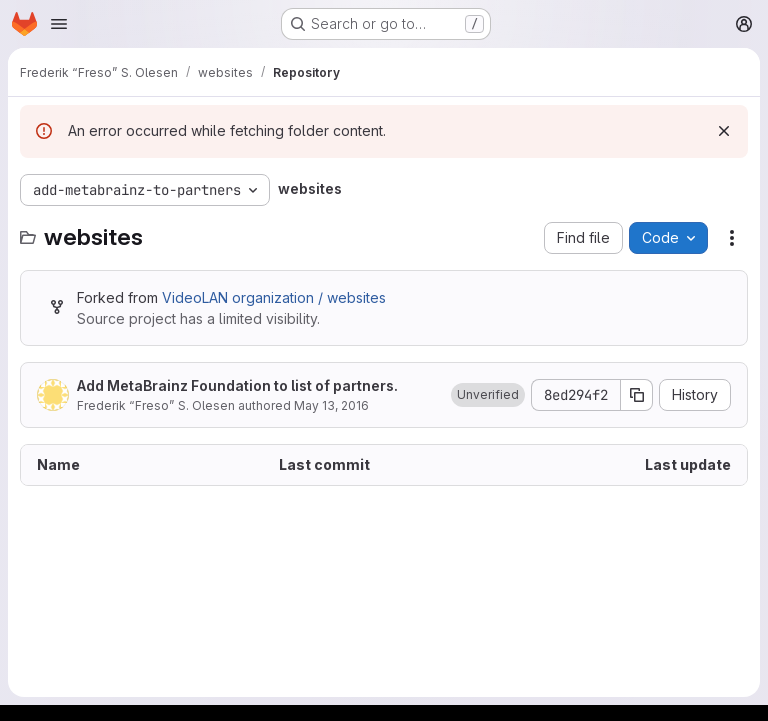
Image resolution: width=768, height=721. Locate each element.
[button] (488, 395)
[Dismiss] (724, 131)
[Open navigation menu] (59, 24)
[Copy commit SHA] (637, 395)
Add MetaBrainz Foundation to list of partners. (237, 385)
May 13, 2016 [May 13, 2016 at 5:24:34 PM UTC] (331, 405)
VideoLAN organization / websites (274, 297)
